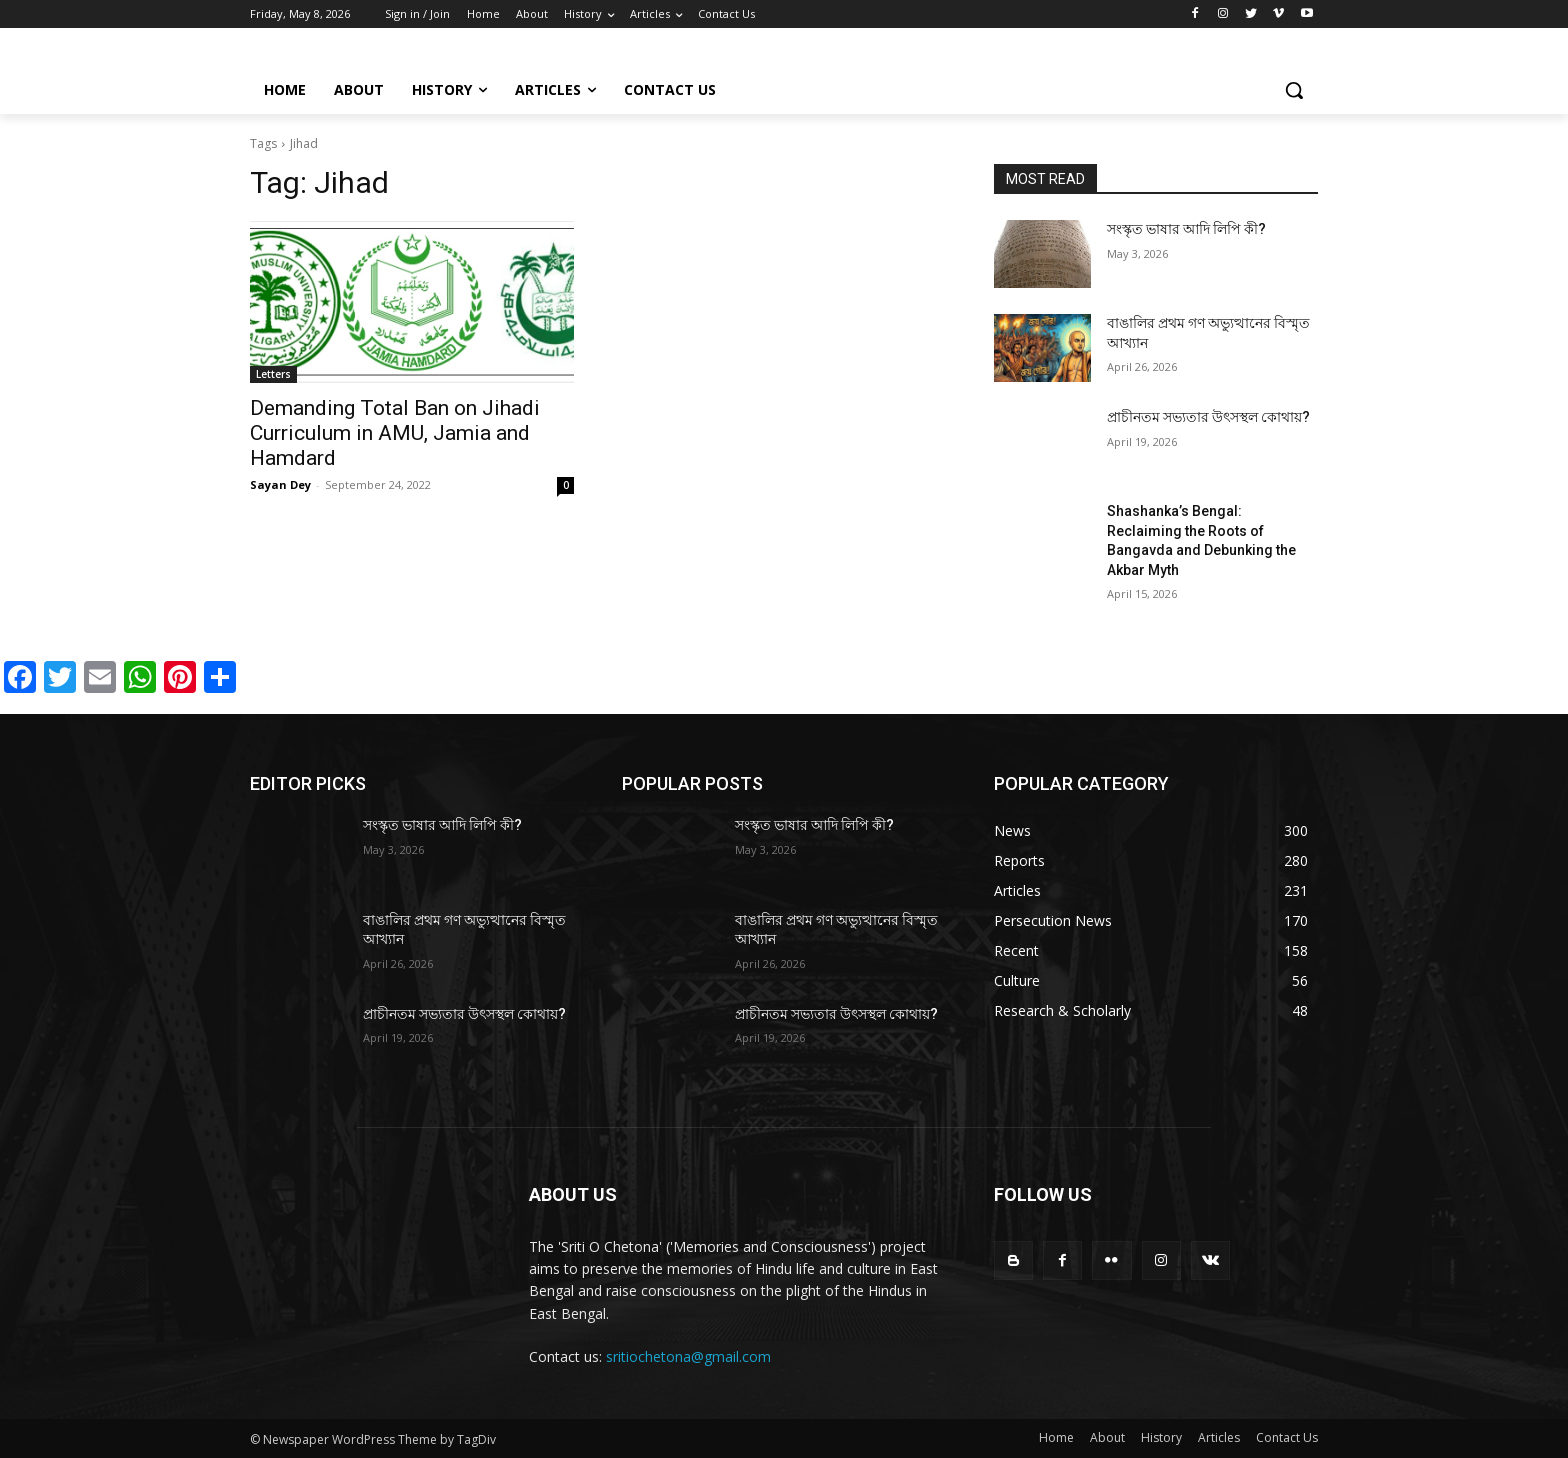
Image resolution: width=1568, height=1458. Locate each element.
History (1161, 1437)
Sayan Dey (280, 484)
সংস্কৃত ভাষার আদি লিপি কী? (1186, 229)
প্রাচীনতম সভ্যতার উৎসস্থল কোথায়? (1208, 417)
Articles (1219, 1437)
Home (1056, 1437)
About (1107, 1437)
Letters (273, 374)
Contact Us (1287, 1437)
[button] (1294, 90)
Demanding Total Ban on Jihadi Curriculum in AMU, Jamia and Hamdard (395, 433)
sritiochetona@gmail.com (688, 1356)
